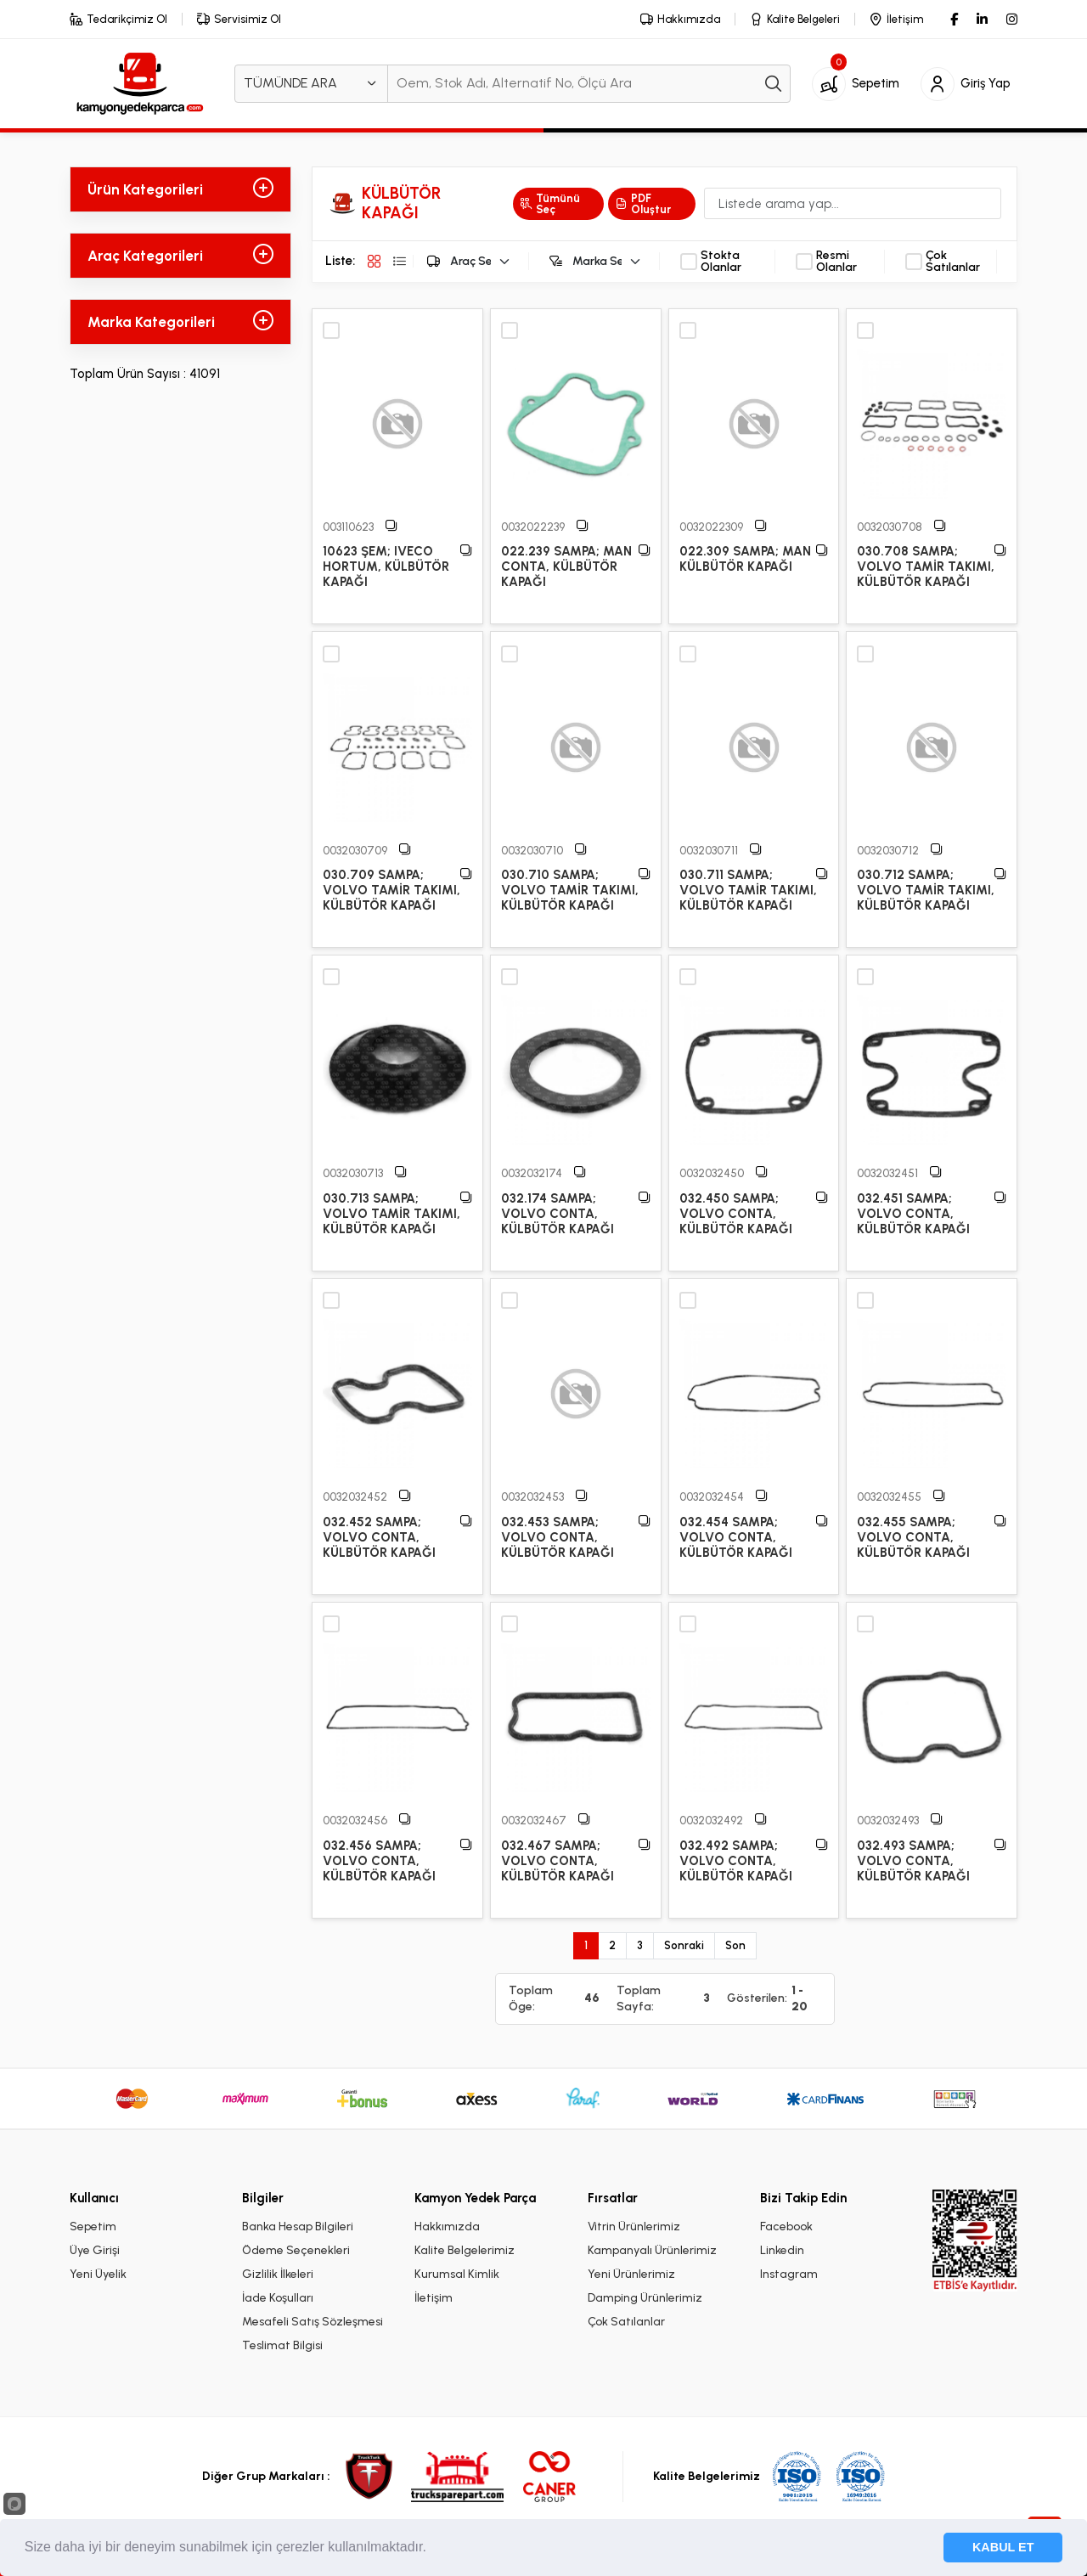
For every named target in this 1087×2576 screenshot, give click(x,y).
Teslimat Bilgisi (282, 2345)
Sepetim (93, 2226)
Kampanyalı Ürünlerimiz (652, 2250)
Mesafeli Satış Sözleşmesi (312, 2321)
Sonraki (684, 1945)
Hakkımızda (447, 2226)
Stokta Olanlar (721, 261)
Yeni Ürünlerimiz (631, 2274)
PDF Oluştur (643, 204)
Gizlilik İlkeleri (277, 2274)
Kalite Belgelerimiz (464, 2250)
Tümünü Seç (550, 204)
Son (735, 1945)
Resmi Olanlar (836, 261)
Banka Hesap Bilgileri (297, 2226)
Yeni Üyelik (98, 2274)
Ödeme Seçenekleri (296, 2250)
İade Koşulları (277, 2298)
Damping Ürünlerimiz (645, 2298)
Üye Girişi (95, 2250)
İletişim (433, 2298)
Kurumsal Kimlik (456, 2274)
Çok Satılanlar (953, 261)
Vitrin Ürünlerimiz (634, 2226)
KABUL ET (1003, 2547)
